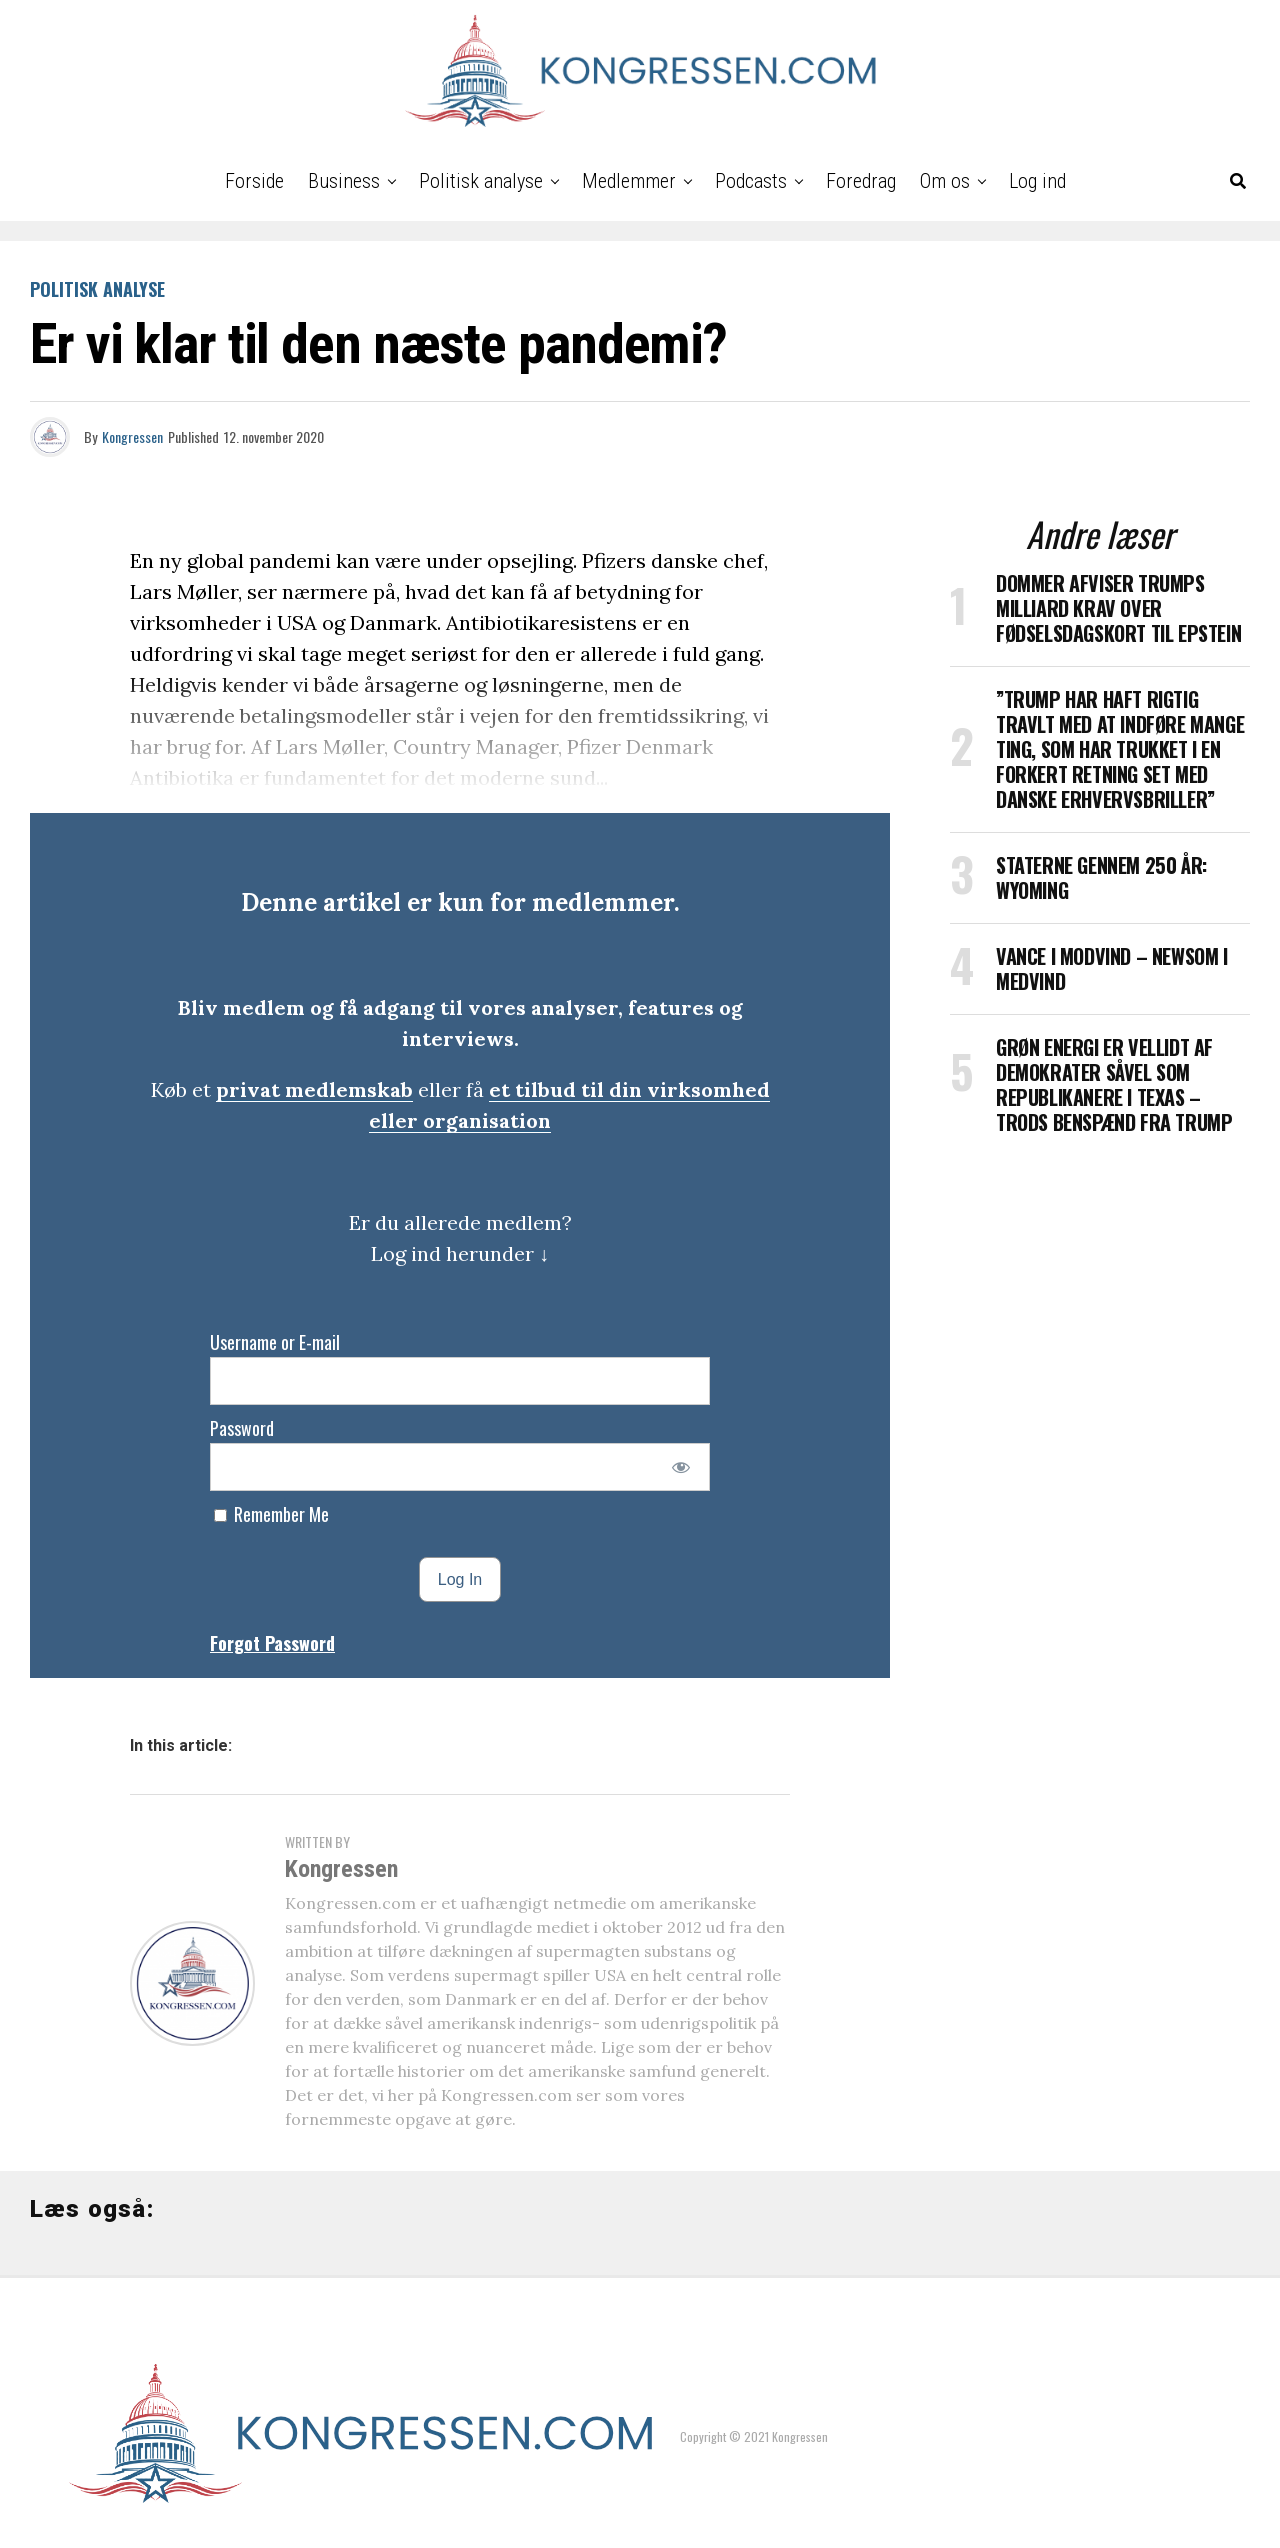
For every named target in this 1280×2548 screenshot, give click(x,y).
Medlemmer (629, 181)
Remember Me (271, 1514)
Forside (254, 181)
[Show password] (681, 1467)
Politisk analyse (481, 181)
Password (242, 1428)
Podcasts (751, 181)
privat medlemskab (314, 1089)
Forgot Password (272, 1643)
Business (344, 181)
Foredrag (861, 181)
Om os (945, 181)
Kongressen (132, 436)
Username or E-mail (275, 1342)
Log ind (1037, 181)
